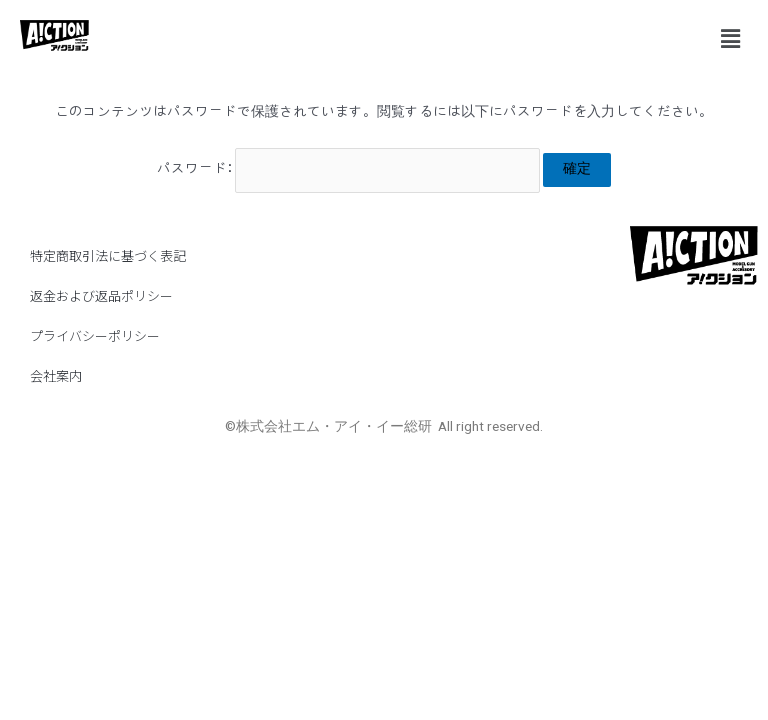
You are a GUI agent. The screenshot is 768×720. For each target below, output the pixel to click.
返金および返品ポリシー (101, 295)
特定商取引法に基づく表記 (108, 255)
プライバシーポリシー (95, 335)
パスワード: (349, 169)
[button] (731, 39)
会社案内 (56, 375)
